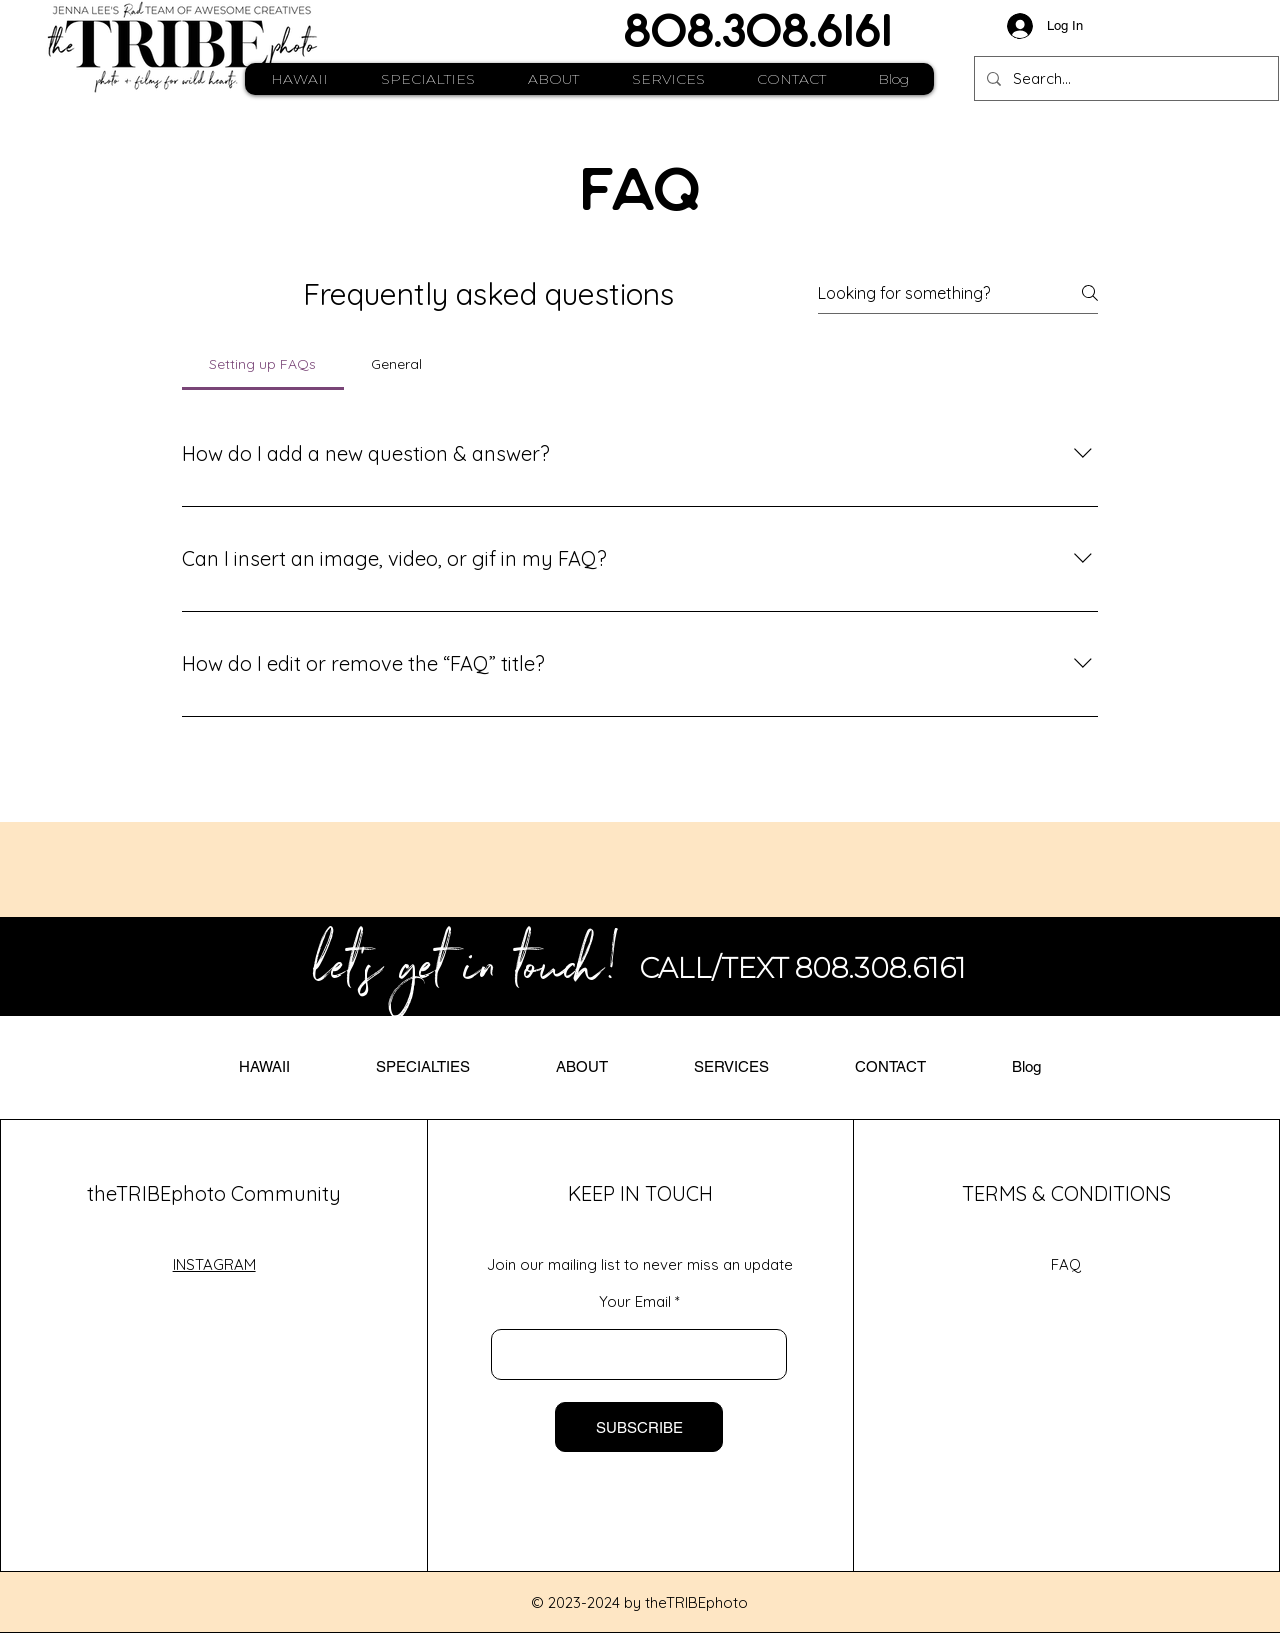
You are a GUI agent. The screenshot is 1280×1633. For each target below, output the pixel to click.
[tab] (263, 364)
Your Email (635, 1301)
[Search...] (1124, 78)
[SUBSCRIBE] (639, 1427)
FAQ (1066, 1264)
